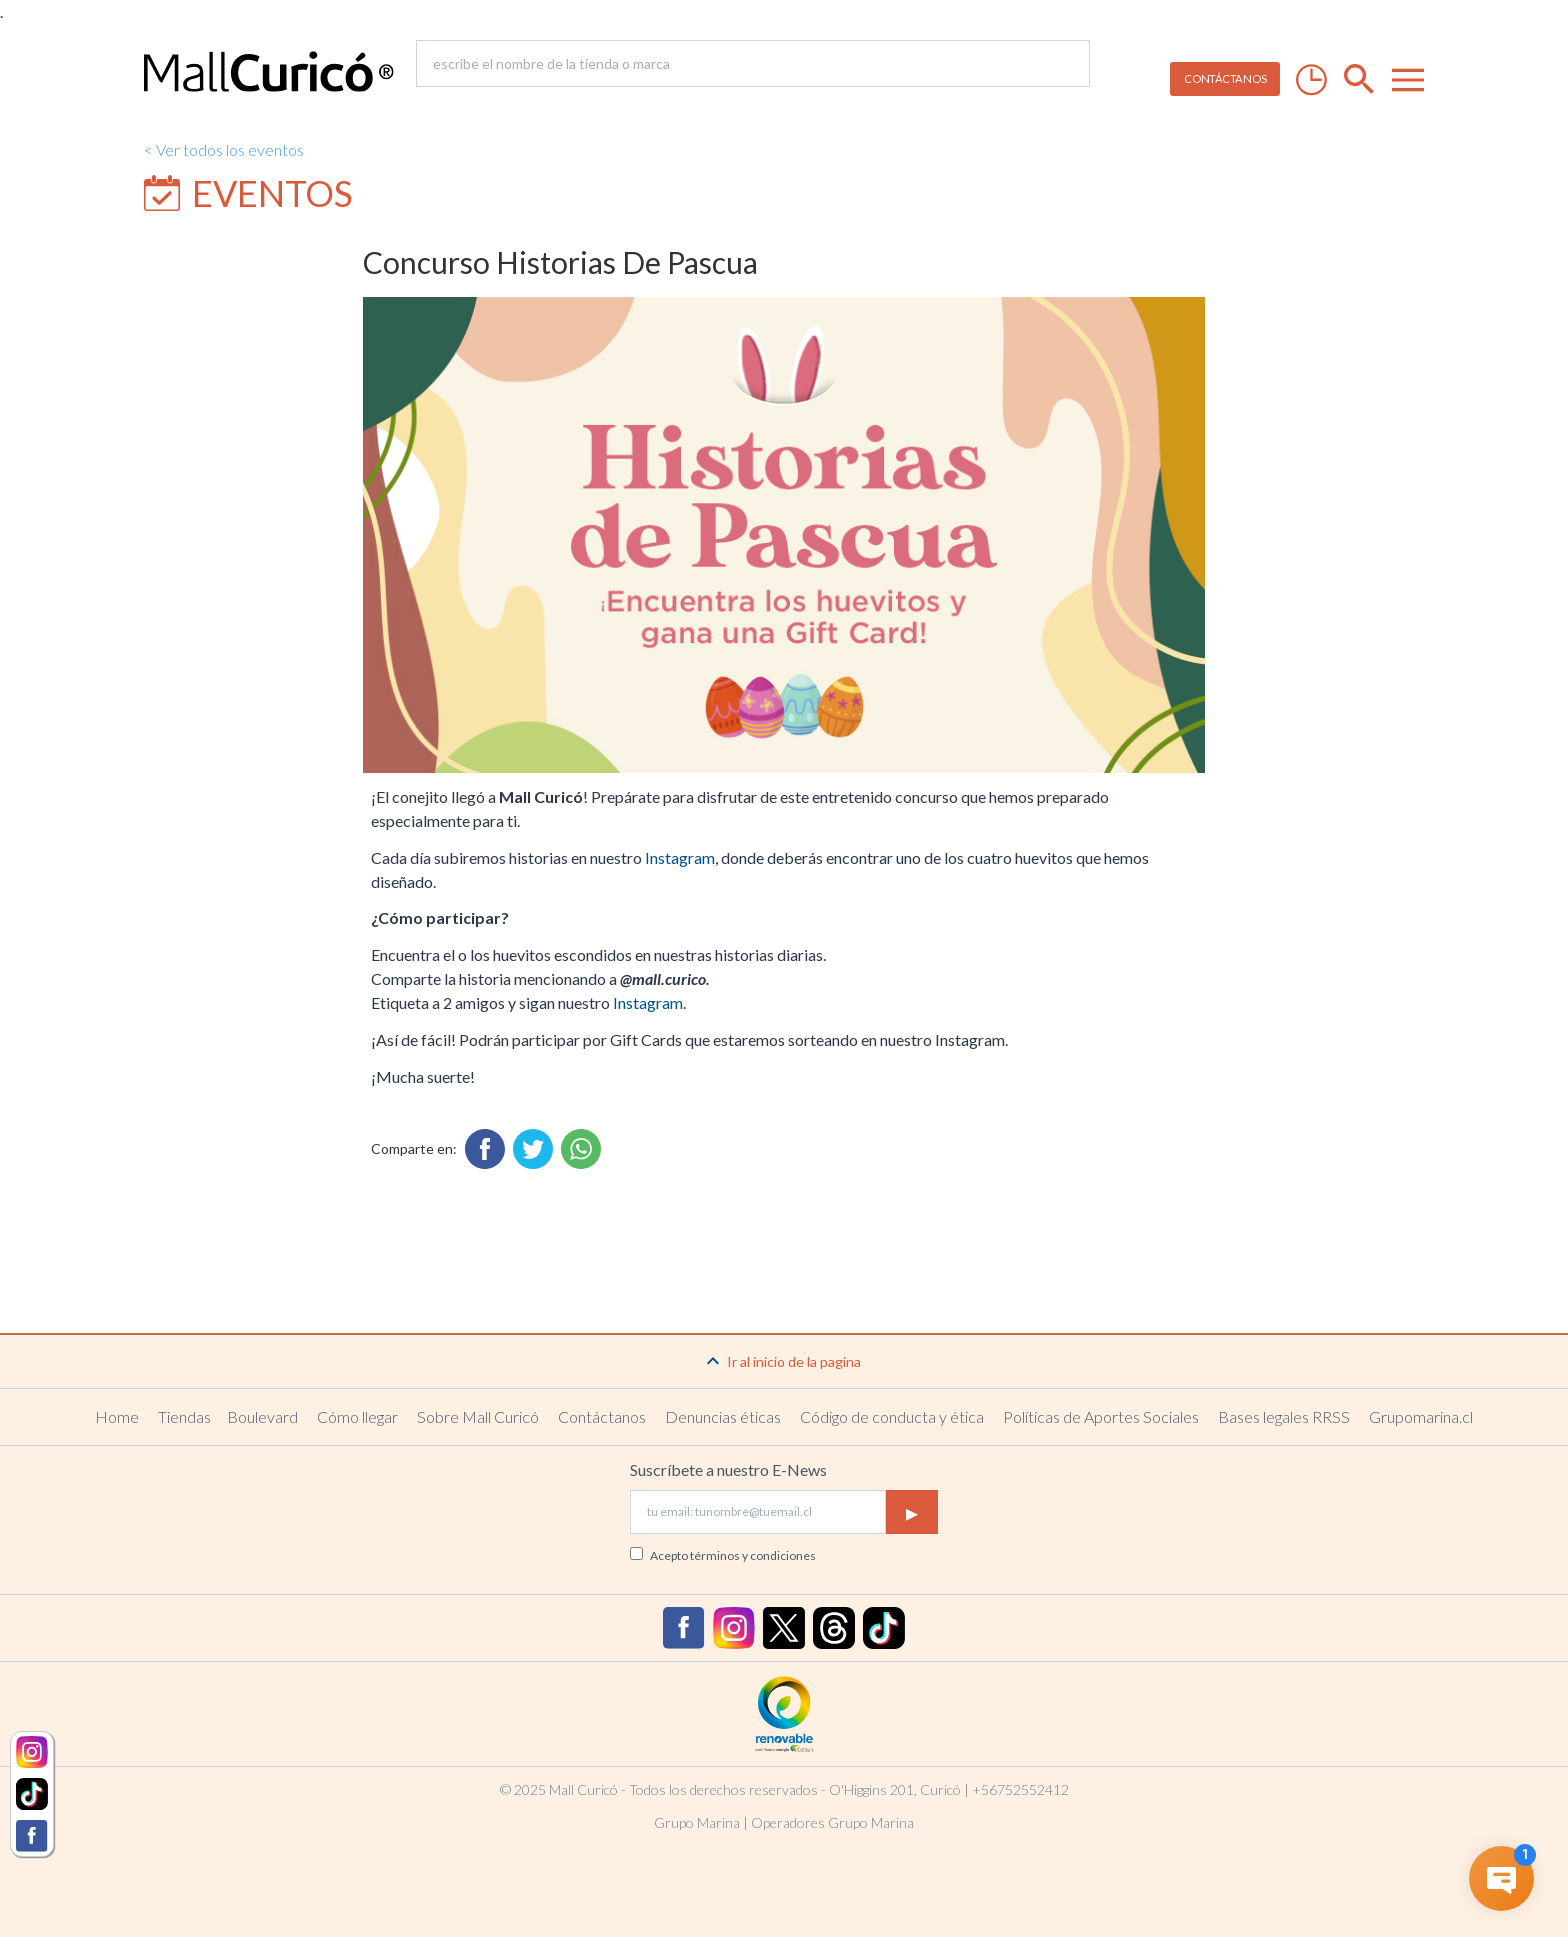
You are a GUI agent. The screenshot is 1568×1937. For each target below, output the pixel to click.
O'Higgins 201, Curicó (895, 1789)
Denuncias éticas (723, 1416)
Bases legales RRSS (1284, 1416)
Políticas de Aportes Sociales (1101, 1416)
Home (117, 1416)
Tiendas (184, 1416)
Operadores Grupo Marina (832, 1822)
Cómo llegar (357, 1416)
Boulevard (262, 1416)
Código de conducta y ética (892, 1416)
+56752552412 (1020, 1789)
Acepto (733, 1555)
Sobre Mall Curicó (478, 1416)
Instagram (680, 857)
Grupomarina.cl (1421, 1416)
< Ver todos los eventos (224, 149)
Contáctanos (602, 1416)
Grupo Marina (697, 1822)
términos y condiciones (753, 1555)
